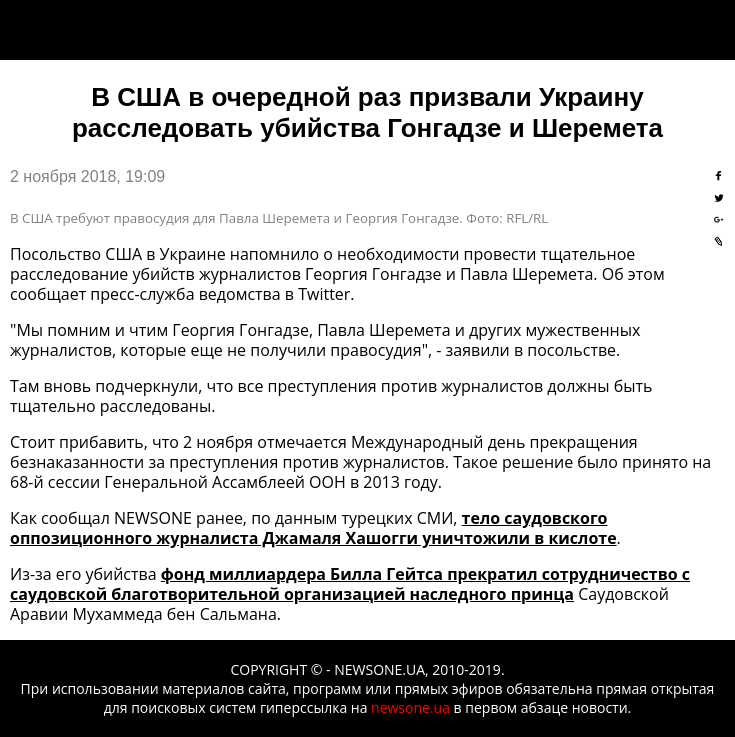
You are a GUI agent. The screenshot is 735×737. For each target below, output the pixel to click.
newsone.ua (410, 707)
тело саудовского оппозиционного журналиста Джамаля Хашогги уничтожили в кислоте (313, 528)
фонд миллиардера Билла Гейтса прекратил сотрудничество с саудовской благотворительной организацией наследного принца (350, 584)
